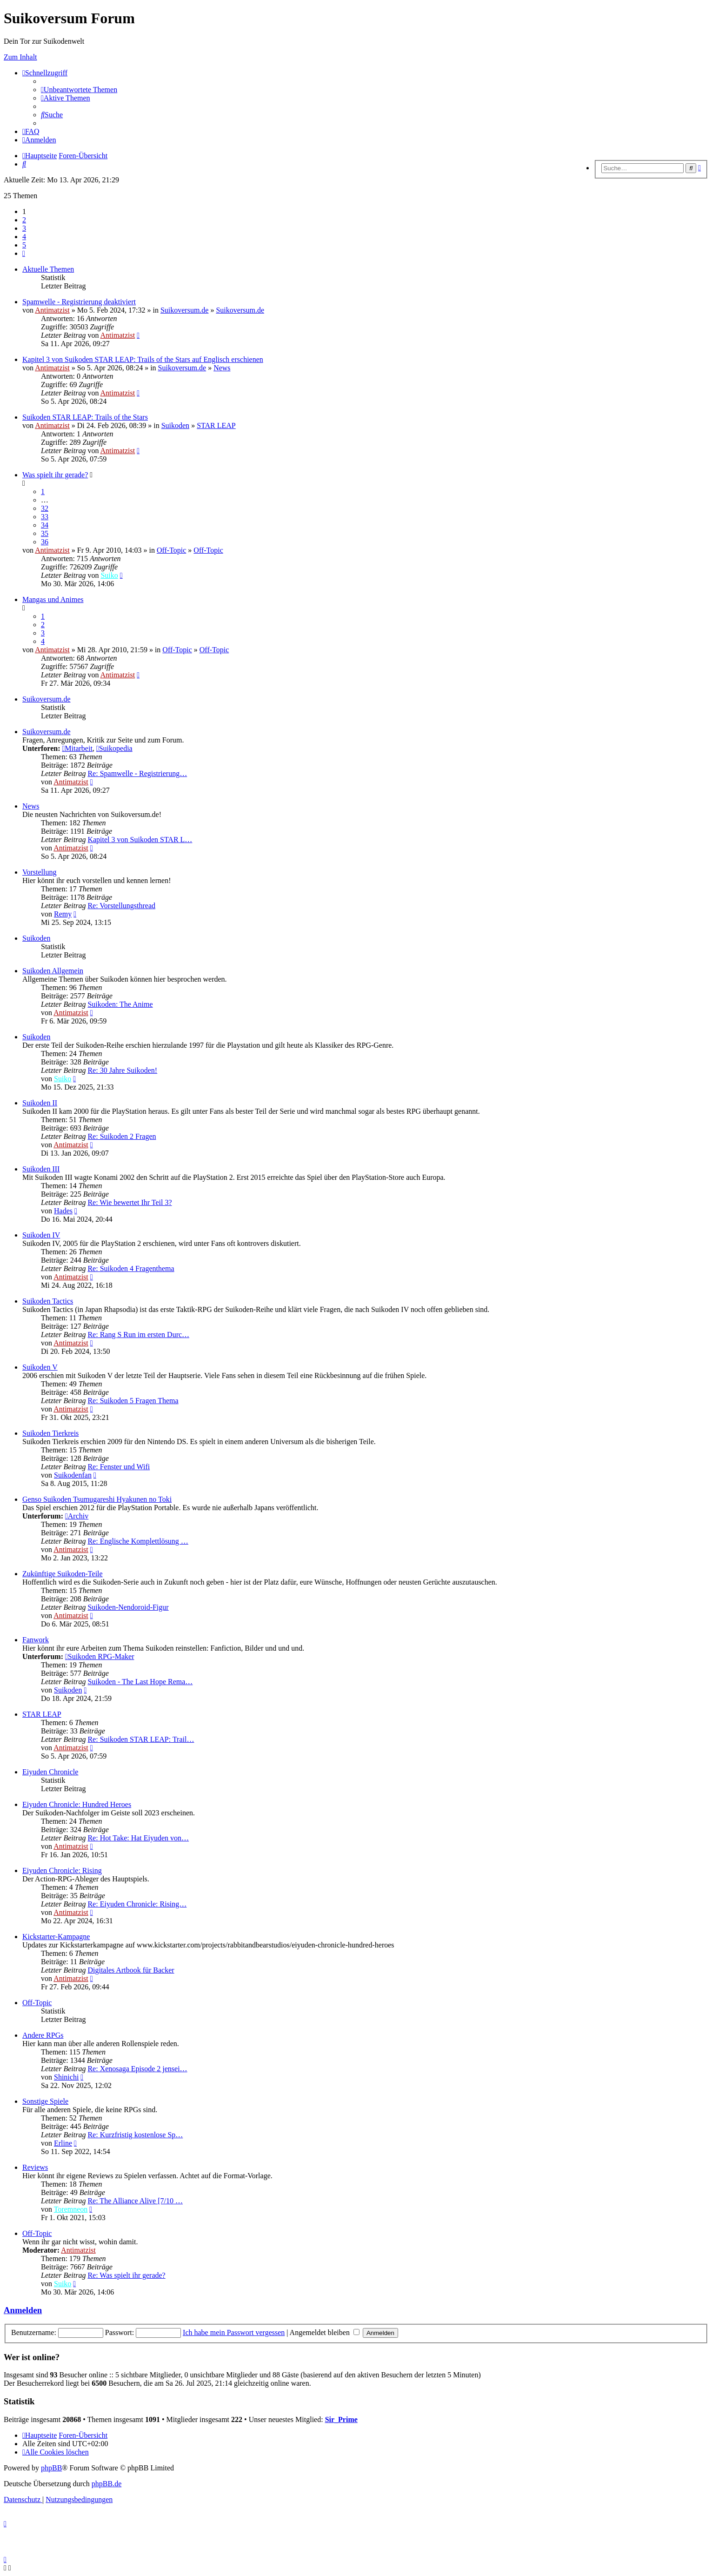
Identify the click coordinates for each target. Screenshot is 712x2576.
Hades (63, 1211)
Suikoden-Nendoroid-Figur (127, 1607)
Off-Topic (171, 550)
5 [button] (24, 245)
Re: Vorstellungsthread (121, 906)
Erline (63, 2143)
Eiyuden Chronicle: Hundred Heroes (76, 1804)
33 (44, 517)
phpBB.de (106, 2484)
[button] (23, 253)
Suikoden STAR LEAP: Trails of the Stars (85, 417)
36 (44, 542)
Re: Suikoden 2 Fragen (121, 1136)
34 (44, 525)
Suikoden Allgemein (52, 971)
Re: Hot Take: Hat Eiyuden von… (138, 1838)
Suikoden (175, 425)
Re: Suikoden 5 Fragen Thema (132, 1401)
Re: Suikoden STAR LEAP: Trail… (140, 1739)
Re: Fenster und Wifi (118, 1467)
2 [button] (24, 220)
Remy (63, 914)
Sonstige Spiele (45, 2101)
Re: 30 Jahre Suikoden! (122, 1070)
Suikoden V (40, 1367)
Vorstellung (39, 872)
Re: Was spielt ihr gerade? (126, 2275)
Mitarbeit (77, 748)
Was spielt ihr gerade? (55, 475)
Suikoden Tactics (47, 1301)
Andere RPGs (42, 2035)
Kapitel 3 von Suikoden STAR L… (139, 839)
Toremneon (71, 2209)
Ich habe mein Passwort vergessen (234, 2332)
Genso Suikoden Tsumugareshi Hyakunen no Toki (97, 1499)
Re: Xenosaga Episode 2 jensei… (137, 2069)
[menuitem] (79, 90)
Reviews (35, 2167)
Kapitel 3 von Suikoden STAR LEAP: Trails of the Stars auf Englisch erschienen (142, 359)
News (221, 368)
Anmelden (23, 2310)
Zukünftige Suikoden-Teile (62, 1574)
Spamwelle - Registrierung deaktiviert (79, 302)
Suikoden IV (41, 1235)
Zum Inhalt (20, 57)
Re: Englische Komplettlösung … (137, 1541)
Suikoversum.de (184, 310)
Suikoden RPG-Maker (99, 1656)
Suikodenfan (73, 1475)
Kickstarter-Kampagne (56, 1936)
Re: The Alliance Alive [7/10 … (135, 2201)
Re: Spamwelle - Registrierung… (137, 773)
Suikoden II (39, 1103)
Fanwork (35, 1640)
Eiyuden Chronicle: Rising (62, 1870)
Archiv (76, 1516)
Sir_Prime (341, 2419)
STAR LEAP (216, 425)
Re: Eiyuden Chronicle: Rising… (136, 1904)
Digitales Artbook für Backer (130, 1970)
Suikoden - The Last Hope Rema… (140, 1682)
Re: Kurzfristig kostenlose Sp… (135, 2135)
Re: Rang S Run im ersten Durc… (138, 1334)
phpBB (51, 2468)
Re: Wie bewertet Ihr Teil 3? (129, 1202)
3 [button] (24, 228)
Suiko (109, 575)
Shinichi (66, 2077)
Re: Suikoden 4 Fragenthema (130, 1268)
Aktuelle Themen (48, 269)
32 (44, 508)
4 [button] (24, 237)
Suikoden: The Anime (120, 1004)
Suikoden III (41, 1169)
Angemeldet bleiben (324, 2332)
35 (44, 533)
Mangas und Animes (53, 599)
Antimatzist (52, 310)
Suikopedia (114, 748)
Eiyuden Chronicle (50, 1772)
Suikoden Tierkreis (50, 1433)
